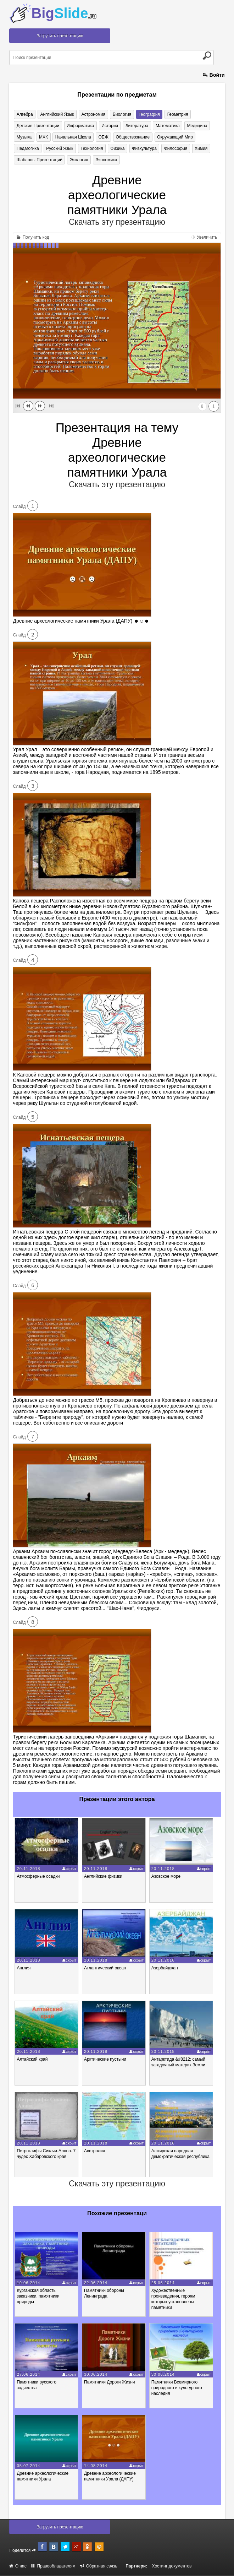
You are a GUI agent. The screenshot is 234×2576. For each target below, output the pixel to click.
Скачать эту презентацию (117, 222)
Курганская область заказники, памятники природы (38, 2296)
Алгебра (24, 114)
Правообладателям (53, 2566)
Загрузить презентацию (60, 35)
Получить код (33, 237)
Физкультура (143, 148)
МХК (43, 137)
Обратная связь (98, 2566)
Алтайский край (32, 2059)
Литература (135, 125)
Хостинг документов (172, 2566)
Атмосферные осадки (38, 1876)
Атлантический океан (105, 1967)
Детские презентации (37, 125)
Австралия (94, 2150)
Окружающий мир (173, 137)
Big (63, 13)
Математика (166, 125)
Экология (78, 159)
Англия (23, 1967)
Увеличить (204, 237)
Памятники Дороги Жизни (109, 2382)
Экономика (105, 159)
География (147, 114)
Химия (199, 148)
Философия (174, 148)
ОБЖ (102, 137)
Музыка (23, 137)
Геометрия (176, 114)
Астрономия (92, 114)
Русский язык (59, 148)
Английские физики (103, 1876)
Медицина (195, 125)
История (109, 125)
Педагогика (27, 148)
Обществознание (132, 137)
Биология (121, 114)
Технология (91, 148)
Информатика (80, 125)
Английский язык (56, 114)
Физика (117, 148)
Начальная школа (72, 137)
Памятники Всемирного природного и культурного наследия (176, 2388)
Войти (214, 75)
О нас (17, 2566)
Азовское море (166, 1876)
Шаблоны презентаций (39, 159)
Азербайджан (164, 1967)
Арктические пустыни (105, 2059)
